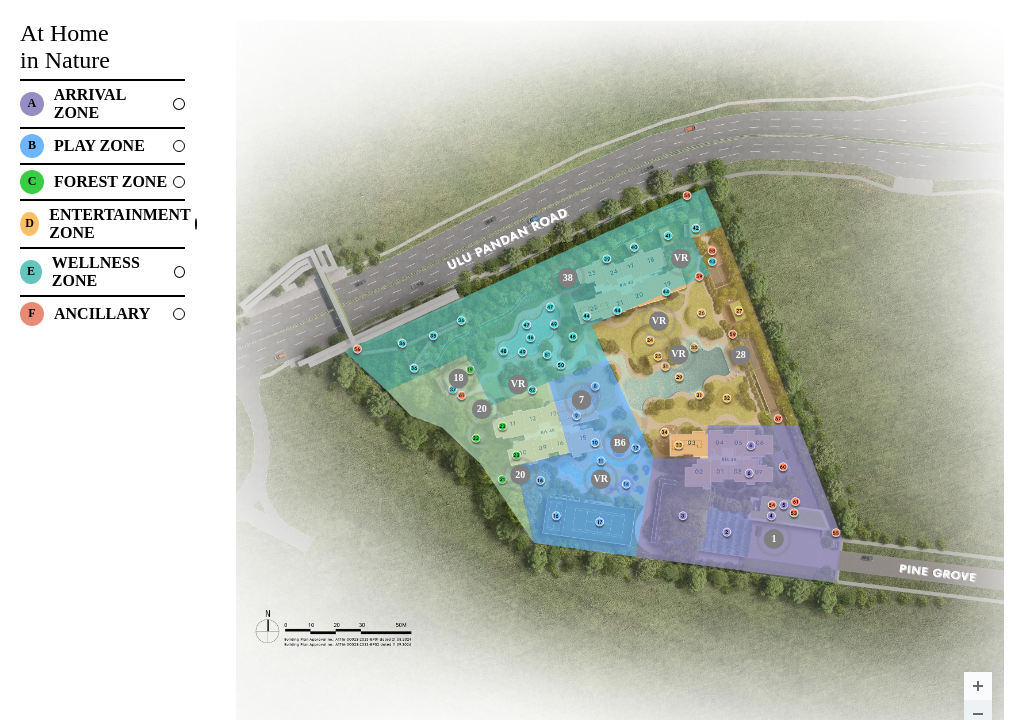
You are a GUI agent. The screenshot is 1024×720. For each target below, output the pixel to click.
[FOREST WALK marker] (520, 475)
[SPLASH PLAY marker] (620, 443)
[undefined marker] (518, 384)
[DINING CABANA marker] (741, 355)
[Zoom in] (978, 686)
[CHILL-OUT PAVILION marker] (568, 278)
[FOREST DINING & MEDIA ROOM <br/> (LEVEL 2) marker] (458, 378)
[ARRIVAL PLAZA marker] (774, 539)
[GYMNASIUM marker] (582, 400)
